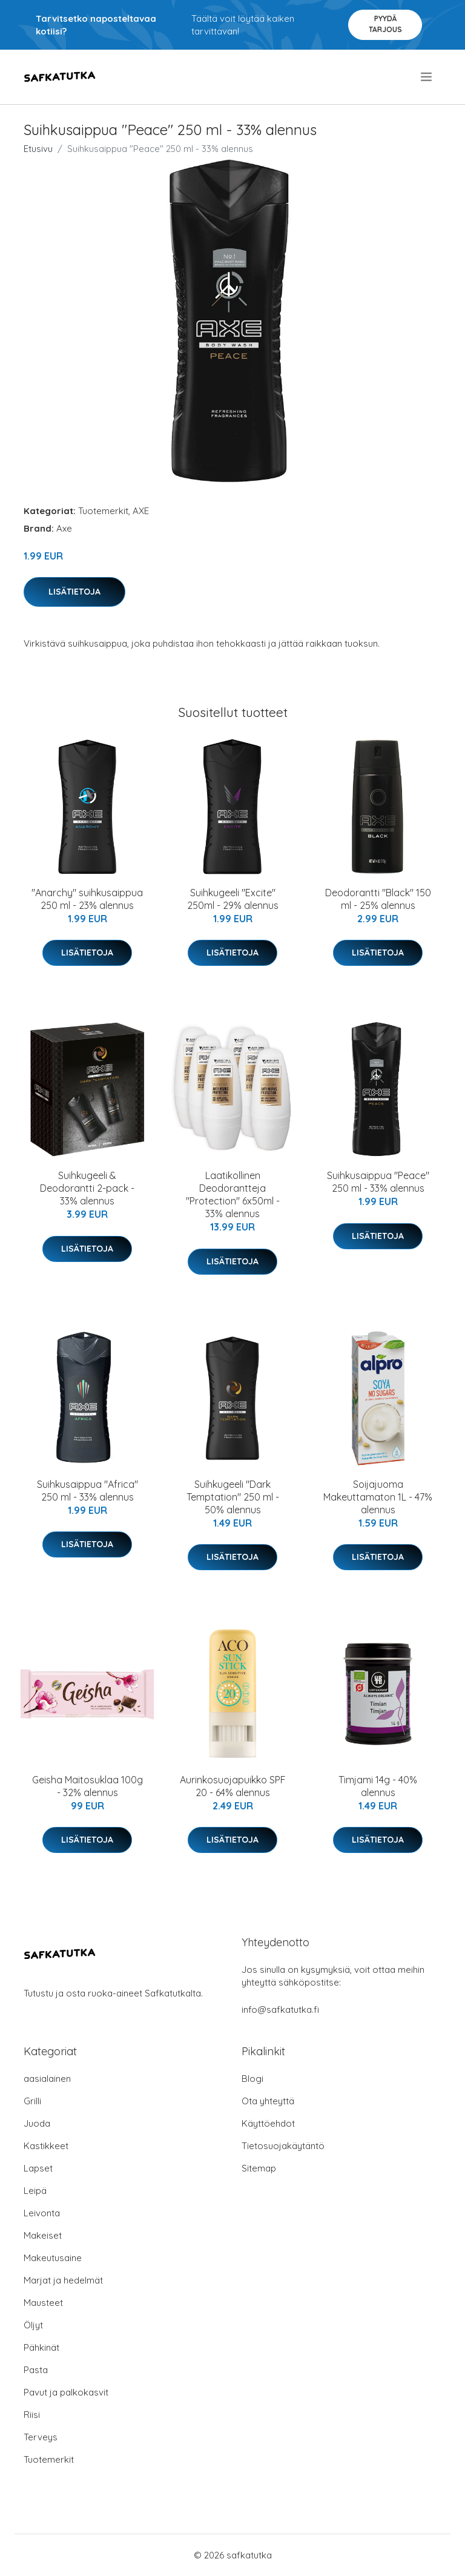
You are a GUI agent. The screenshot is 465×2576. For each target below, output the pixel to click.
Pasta (36, 2370)
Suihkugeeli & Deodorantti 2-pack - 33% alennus (87, 1188)
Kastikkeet (46, 2146)
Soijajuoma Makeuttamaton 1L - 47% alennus (377, 1497)
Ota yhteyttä (268, 2101)
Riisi (32, 2414)
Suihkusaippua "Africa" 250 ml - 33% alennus (87, 1490)
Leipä (35, 2190)
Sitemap (259, 2168)
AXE (141, 511)
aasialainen (47, 2078)
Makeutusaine (53, 2258)
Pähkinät (41, 2347)
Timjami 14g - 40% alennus (377, 1786)
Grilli (32, 2101)
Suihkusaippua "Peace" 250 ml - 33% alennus (378, 1181)
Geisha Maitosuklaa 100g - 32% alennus (87, 1786)
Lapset (38, 2168)
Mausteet (43, 2302)
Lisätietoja (74, 591)
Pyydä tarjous (385, 24)
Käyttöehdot (268, 2123)
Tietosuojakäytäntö (283, 2146)
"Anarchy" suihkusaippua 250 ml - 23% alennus (87, 899)
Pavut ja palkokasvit (66, 2392)
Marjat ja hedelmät (63, 2280)
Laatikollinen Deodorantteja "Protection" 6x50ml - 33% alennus (233, 1194)
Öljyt (33, 2325)
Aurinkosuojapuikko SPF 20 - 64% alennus (233, 1786)
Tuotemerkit (103, 511)
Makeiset (43, 2235)
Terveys (41, 2437)
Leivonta (42, 2213)
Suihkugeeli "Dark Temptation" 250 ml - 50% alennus (232, 1497)
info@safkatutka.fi (280, 2009)
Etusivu (38, 148)
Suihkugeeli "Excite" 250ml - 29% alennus (233, 899)
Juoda (37, 2123)
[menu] (427, 77)
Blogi (252, 2078)
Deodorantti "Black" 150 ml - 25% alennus (378, 899)
